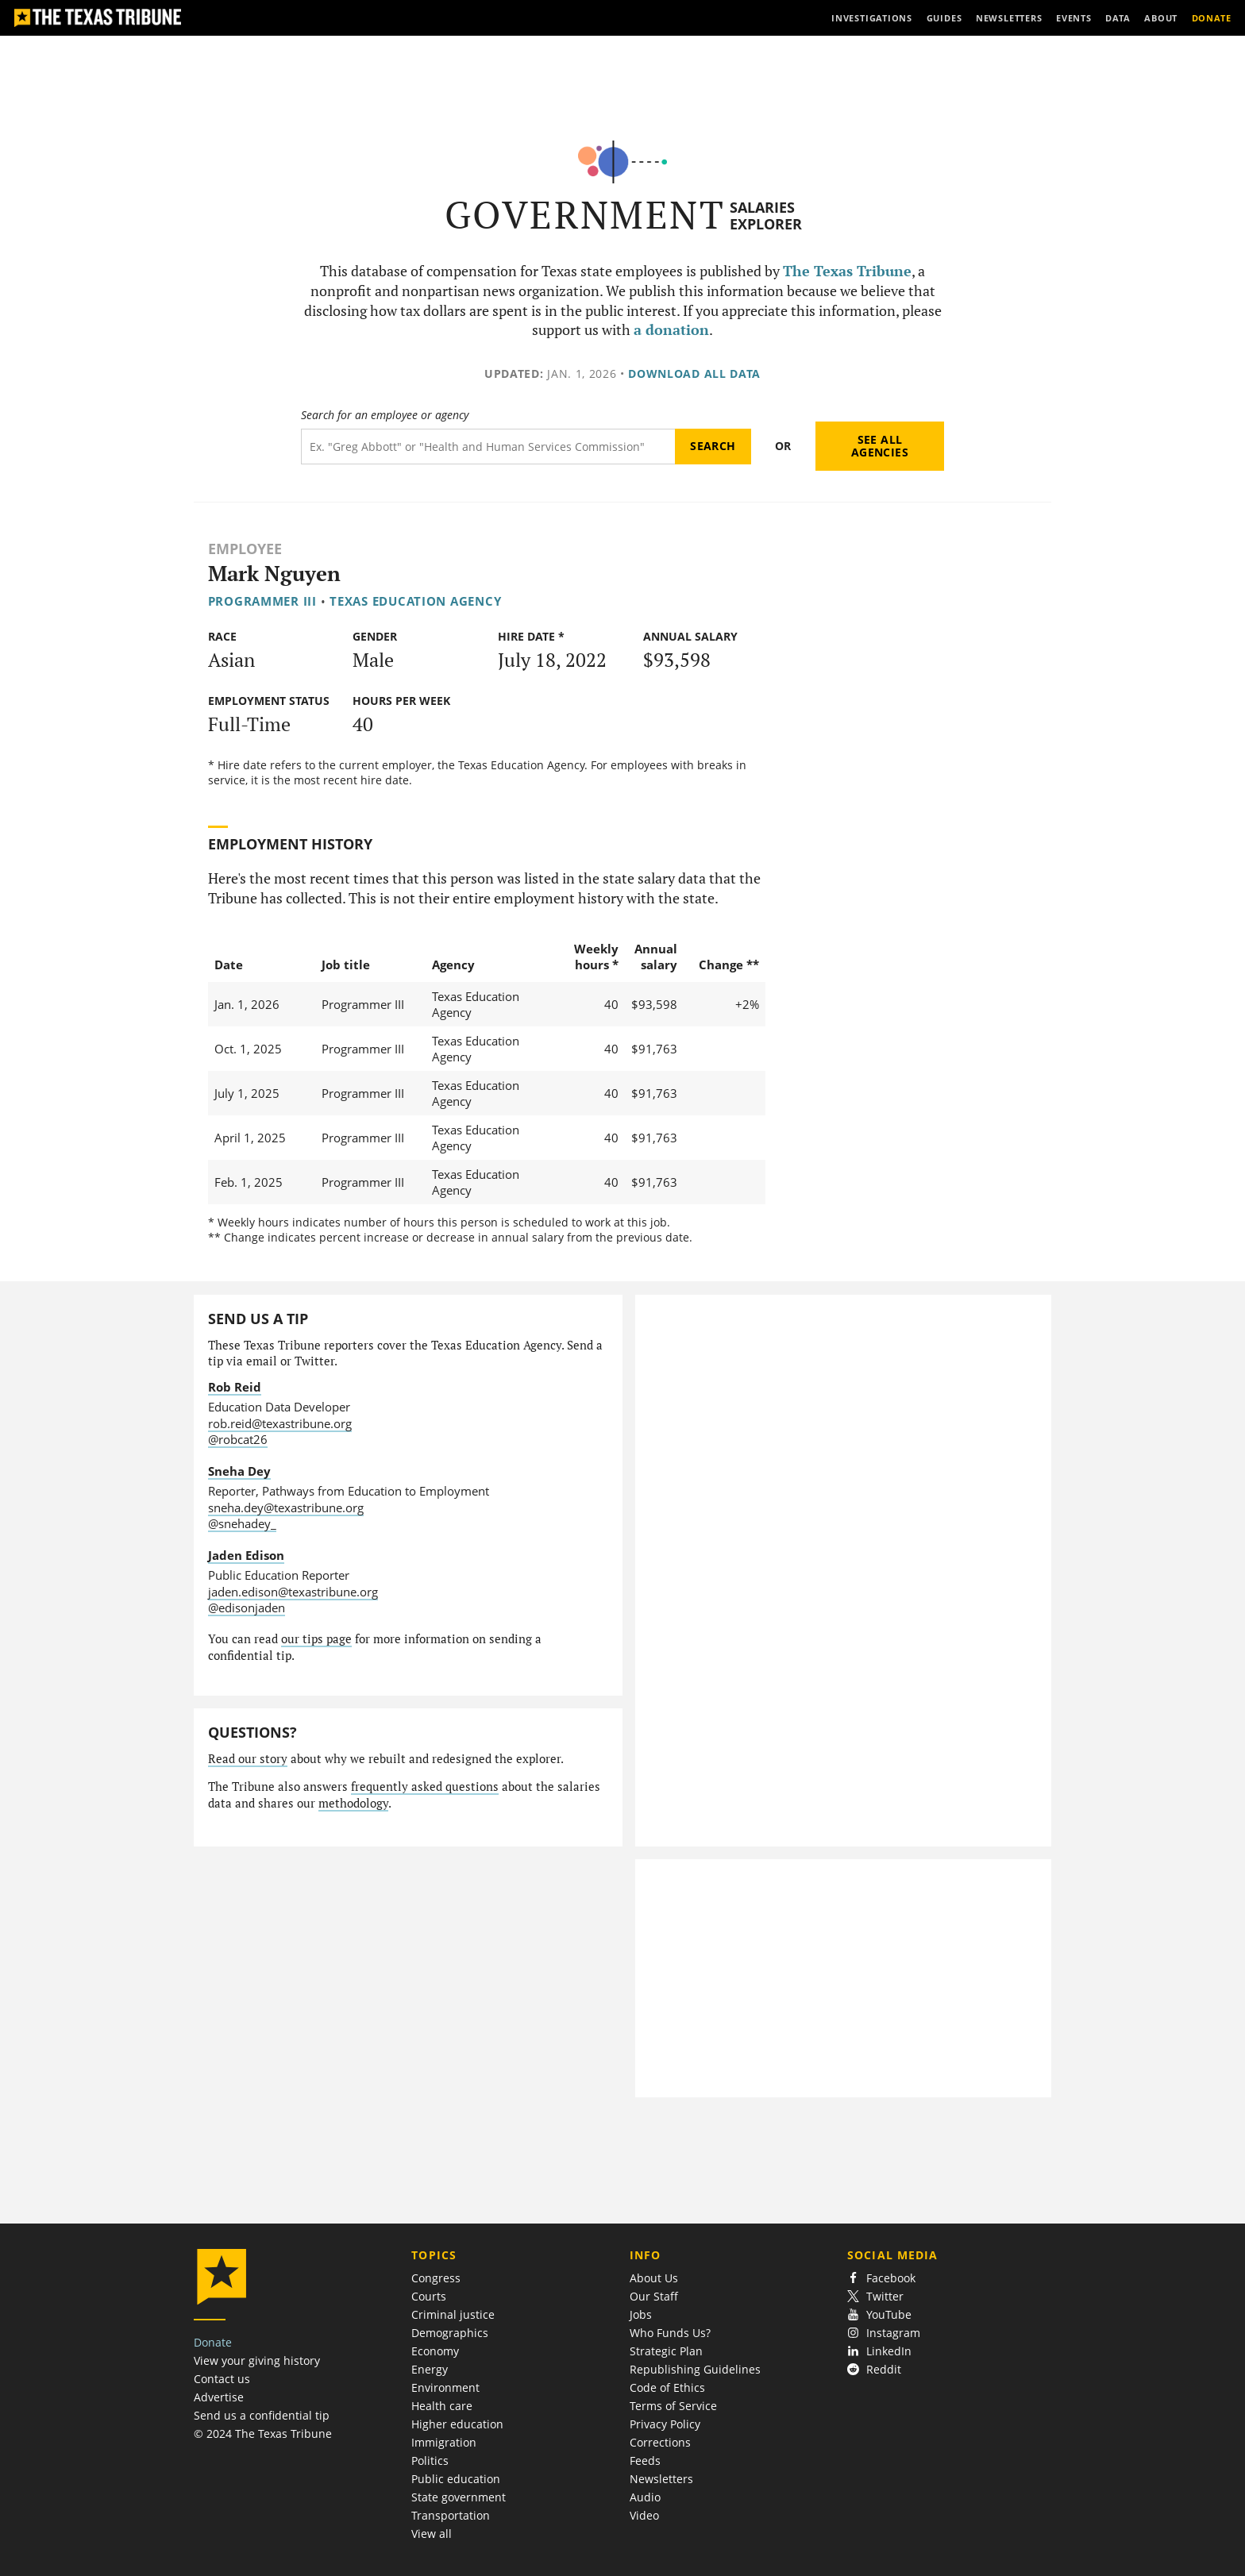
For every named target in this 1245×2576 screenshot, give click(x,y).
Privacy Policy (665, 2424)
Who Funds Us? (670, 2332)
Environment (445, 2387)
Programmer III (262, 601)
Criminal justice (453, 2314)
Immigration (443, 2442)
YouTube (879, 2314)
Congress (436, 2277)
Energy (429, 2369)
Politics (430, 2460)
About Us (654, 2277)
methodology (353, 1803)
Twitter (875, 2296)
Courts (428, 2296)
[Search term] (488, 446)
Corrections (660, 2442)
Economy (435, 2350)
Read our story (247, 1758)
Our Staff (654, 2296)
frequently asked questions (425, 1786)
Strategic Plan (666, 2350)
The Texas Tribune (847, 271)
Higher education (457, 2424)
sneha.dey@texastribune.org (286, 1507)
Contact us (222, 2378)
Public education (455, 2478)
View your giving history (257, 2360)
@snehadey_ (242, 1523)
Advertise (219, 2397)
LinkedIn (879, 2350)
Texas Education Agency (415, 601)
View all (431, 2533)
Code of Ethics (667, 2387)
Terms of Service (673, 2405)
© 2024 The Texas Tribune (263, 2433)
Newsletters (661, 2478)
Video (644, 2515)
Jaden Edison (246, 1555)
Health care (441, 2405)
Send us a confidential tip (262, 2415)
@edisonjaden (246, 1607)
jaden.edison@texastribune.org (293, 1592)
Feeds (645, 2460)
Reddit (874, 2369)
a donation (671, 330)
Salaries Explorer (766, 215)
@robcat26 (238, 1439)
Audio (645, 2497)
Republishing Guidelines (695, 2369)
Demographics (449, 2332)
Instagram (883, 2332)
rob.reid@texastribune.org (280, 1423)
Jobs (641, 2314)
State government (458, 2497)
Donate (213, 2342)
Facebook (881, 2277)
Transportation (450, 2515)
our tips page (316, 1638)
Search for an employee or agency (384, 415)
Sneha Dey (239, 1471)
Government (585, 215)
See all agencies (879, 446)
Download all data (694, 373)
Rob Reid (234, 1387)
